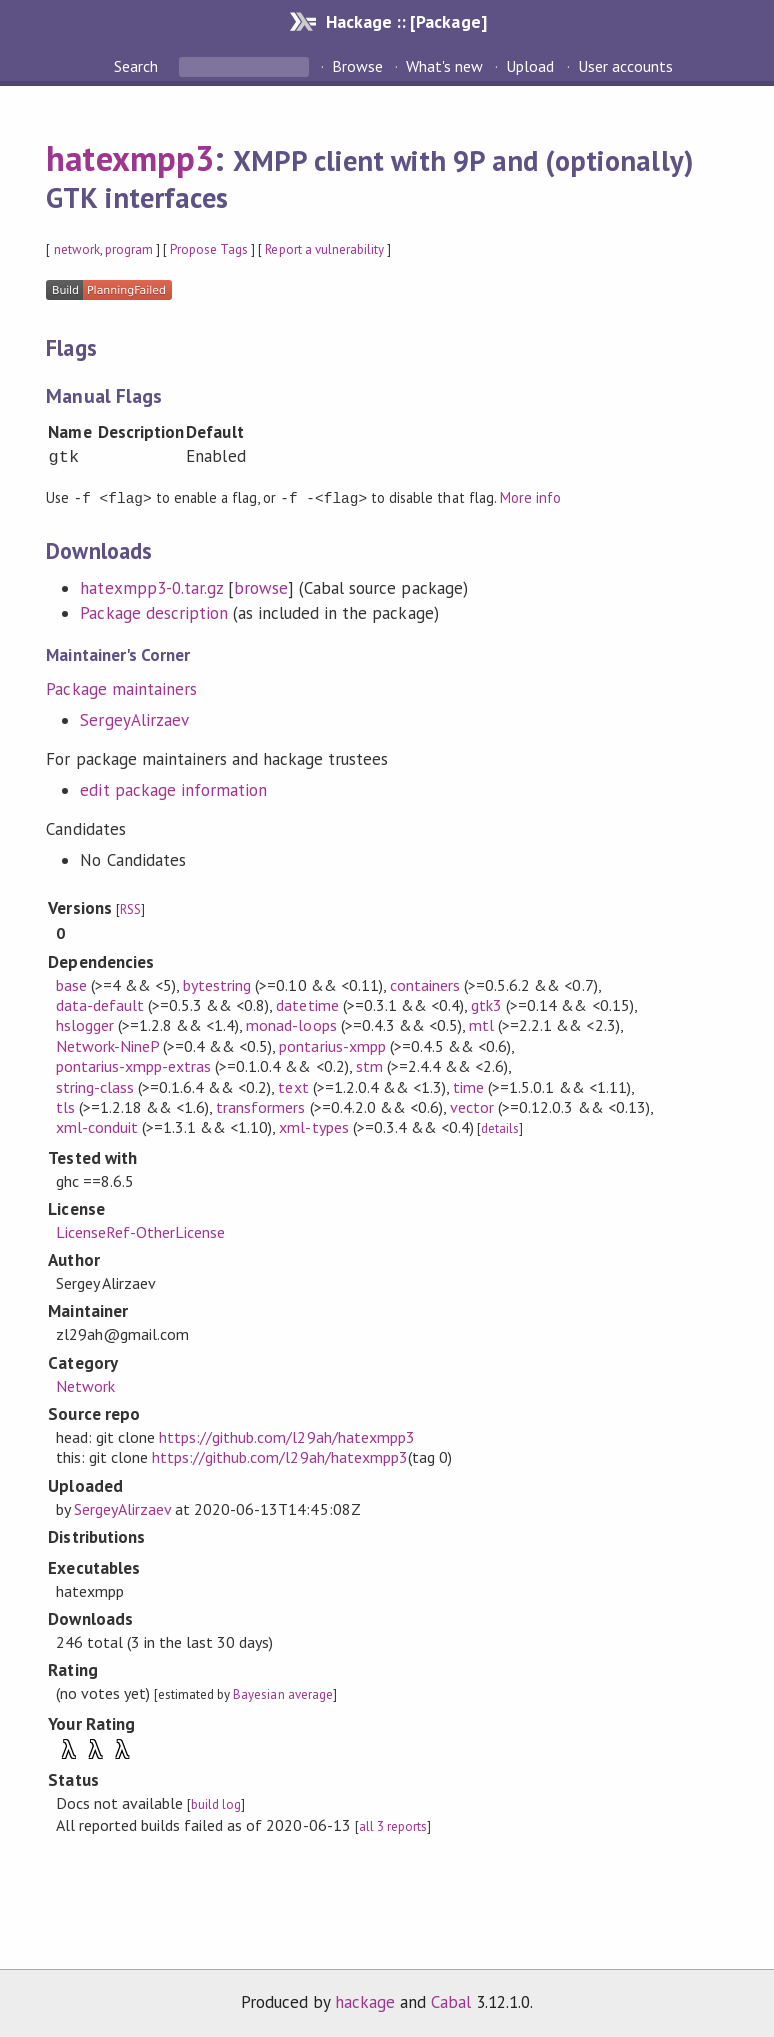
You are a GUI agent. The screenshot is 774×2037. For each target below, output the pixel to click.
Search (138, 66)
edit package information (173, 789)
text (293, 1086)
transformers (260, 1106)
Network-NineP (107, 1045)
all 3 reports (393, 1825)
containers (425, 984)
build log (216, 1803)
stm (369, 1065)
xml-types (313, 1126)
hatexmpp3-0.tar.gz (151, 587)
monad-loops (291, 1024)
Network (85, 1385)
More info (530, 497)
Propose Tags (209, 249)
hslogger (85, 1024)
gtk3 (486, 1004)
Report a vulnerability (324, 249)
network (77, 249)
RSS (130, 908)
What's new (444, 66)
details (500, 1127)
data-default (100, 1004)
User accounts (625, 66)
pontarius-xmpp (332, 1045)
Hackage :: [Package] (406, 21)
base (71, 984)
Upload (530, 66)
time (468, 1086)
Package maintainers (121, 688)
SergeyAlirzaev (134, 719)
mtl (481, 1024)
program (129, 249)
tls (65, 1106)
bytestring (217, 984)
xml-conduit (97, 1126)
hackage (365, 2001)
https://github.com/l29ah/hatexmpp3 (287, 1436)
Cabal (451, 2001)
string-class (95, 1086)
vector (472, 1106)
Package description (153, 612)
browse (261, 587)
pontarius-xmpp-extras (134, 1065)
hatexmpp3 (129, 158)
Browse (357, 66)
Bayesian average (282, 1693)
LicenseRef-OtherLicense (141, 1231)
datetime (307, 1004)
